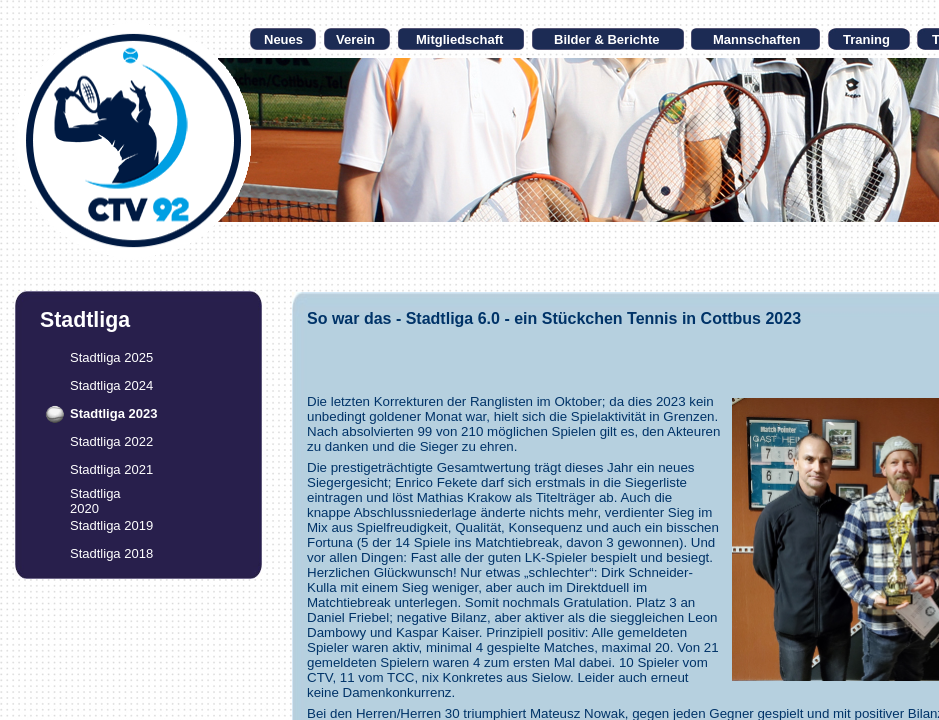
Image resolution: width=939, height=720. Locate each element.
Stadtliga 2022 (111, 441)
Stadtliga (95, 493)
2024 (138, 385)
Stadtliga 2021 (111, 469)
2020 (84, 508)
